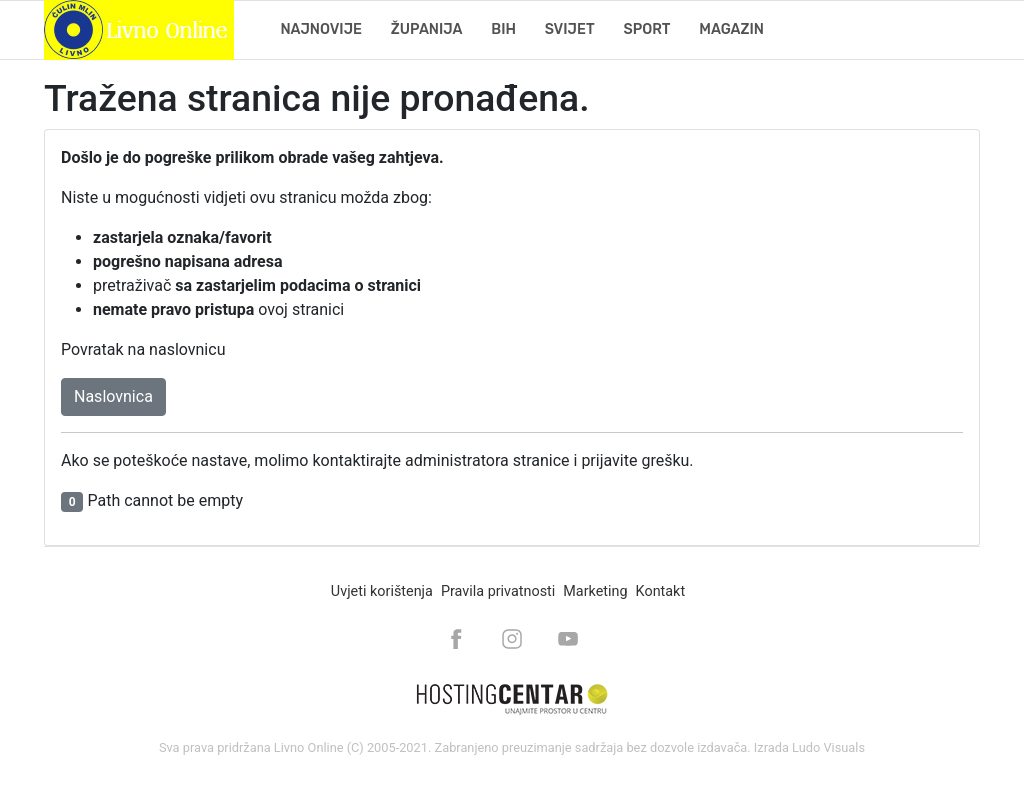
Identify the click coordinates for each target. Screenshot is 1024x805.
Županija (427, 29)
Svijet (570, 29)
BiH (503, 29)
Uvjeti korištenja (382, 591)
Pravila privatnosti (498, 591)
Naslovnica (113, 396)
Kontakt (661, 591)
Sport (646, 29)
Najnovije (321, 29)
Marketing (595, 591)
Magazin (731, 29)
